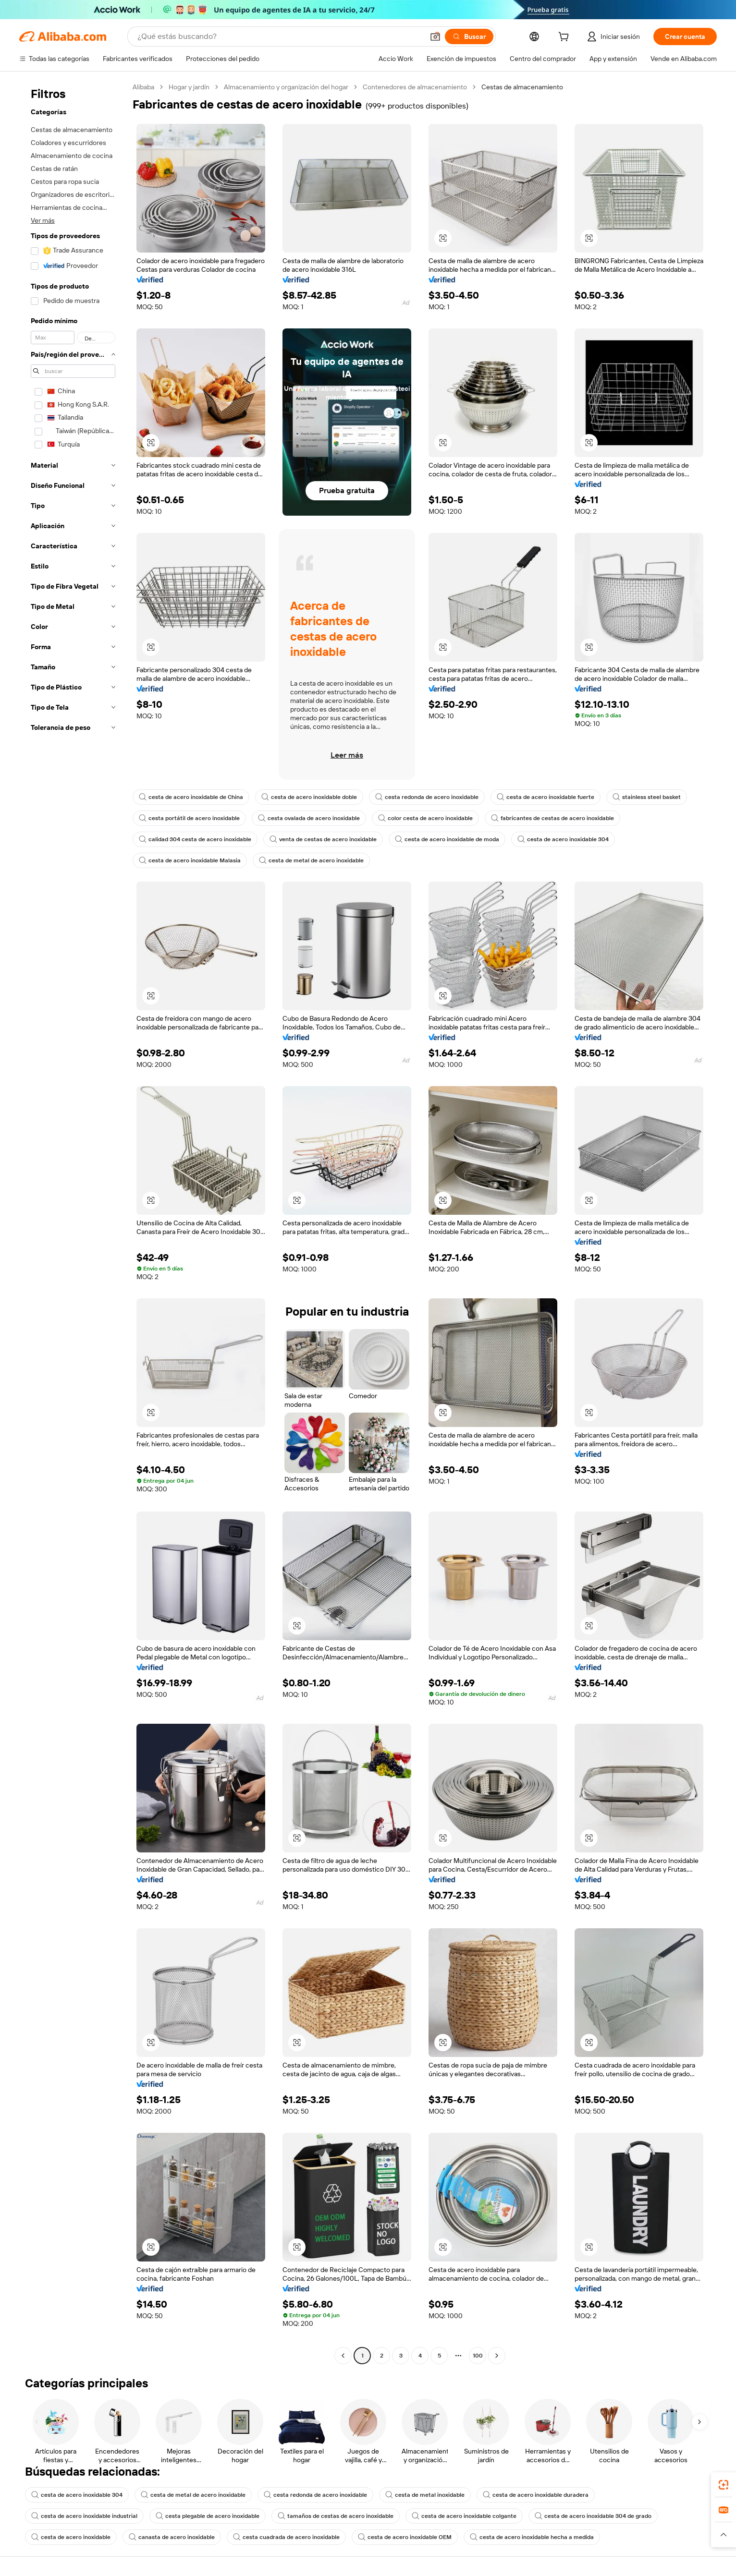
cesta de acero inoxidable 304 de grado (593, 2516)
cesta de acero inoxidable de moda (447, 839)
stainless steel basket (647, 797)
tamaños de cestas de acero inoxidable (335, 2516)
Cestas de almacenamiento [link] (522, 87)
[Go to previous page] (343, 2355)
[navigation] (73, 1222)
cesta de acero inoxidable (70, 2537)
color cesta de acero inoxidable (425, 818)
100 (478, 2355)
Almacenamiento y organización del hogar (286, 87)
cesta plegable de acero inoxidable (207, 2516)
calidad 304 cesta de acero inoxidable (195, 839)
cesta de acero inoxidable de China (191, 797)
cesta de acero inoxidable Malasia (190, 860)
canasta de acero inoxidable (172, 2537)
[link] (723, 2484)
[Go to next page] (496, 2355)
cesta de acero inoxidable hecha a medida (532, 2537)
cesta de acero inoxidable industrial (84, 2516)
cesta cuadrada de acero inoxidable (286, 2537)
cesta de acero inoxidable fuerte (545, 797)
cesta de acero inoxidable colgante (464, 2516)
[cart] (565, 38)
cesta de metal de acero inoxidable (311, 860)
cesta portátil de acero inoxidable (189, 818)
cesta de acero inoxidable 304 (563, 839)
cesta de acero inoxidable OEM (405, 2537)
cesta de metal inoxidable (425, 2495)
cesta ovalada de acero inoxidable (309, 818)
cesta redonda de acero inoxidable (426, 797)
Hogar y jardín (189, 87)
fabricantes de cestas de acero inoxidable (552, 818)
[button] (435, 36)
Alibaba (143, 87)
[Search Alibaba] (279, 36)
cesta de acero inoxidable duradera (536, 2495)
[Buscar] (469, 36)
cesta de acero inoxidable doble (309, 797)
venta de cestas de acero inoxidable (323, 839)
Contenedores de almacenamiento (415, 87)
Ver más (43, 220)
